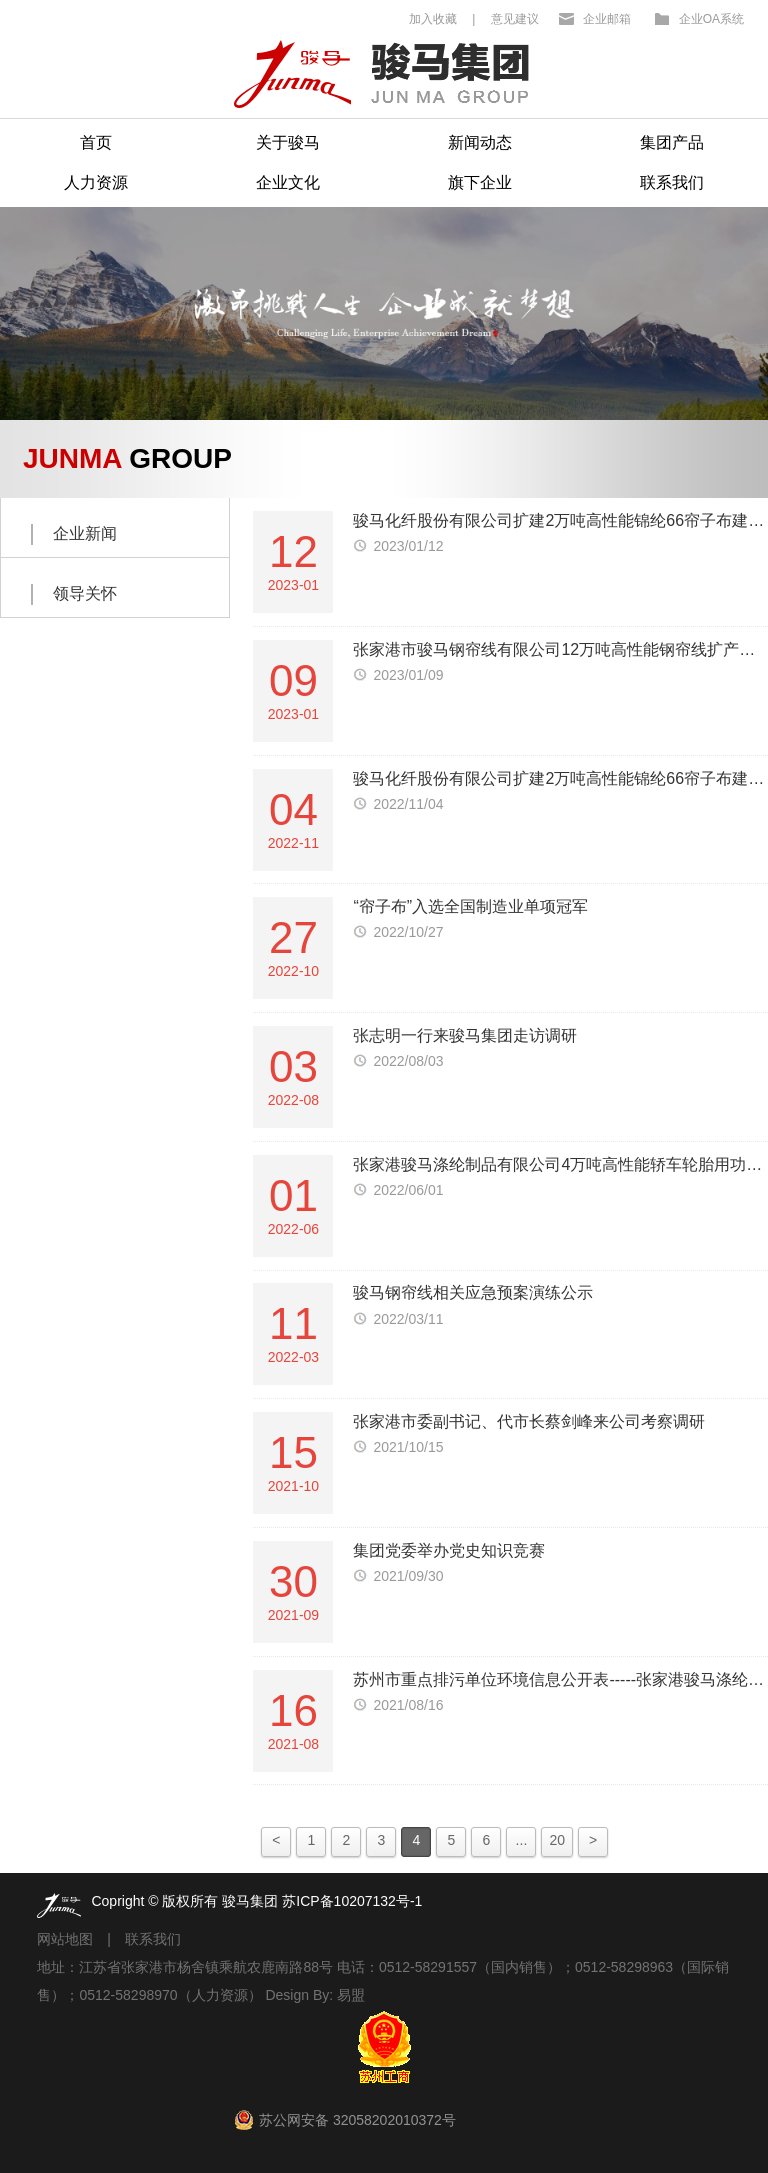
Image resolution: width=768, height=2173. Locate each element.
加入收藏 (433, 19)
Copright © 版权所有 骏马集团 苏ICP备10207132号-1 (256, 1901)
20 (557, 1840)
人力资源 (96, 182)
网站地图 (65, 1939)
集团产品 (672, 142)
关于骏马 (288, 142)
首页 (96, 142)
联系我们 (672, 182)
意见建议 (515, 19)
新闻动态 (480, 142)
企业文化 (288, 182)
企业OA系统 (711, 19)
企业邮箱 (607, 19)
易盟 (351, 1995)
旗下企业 (480, 182)
